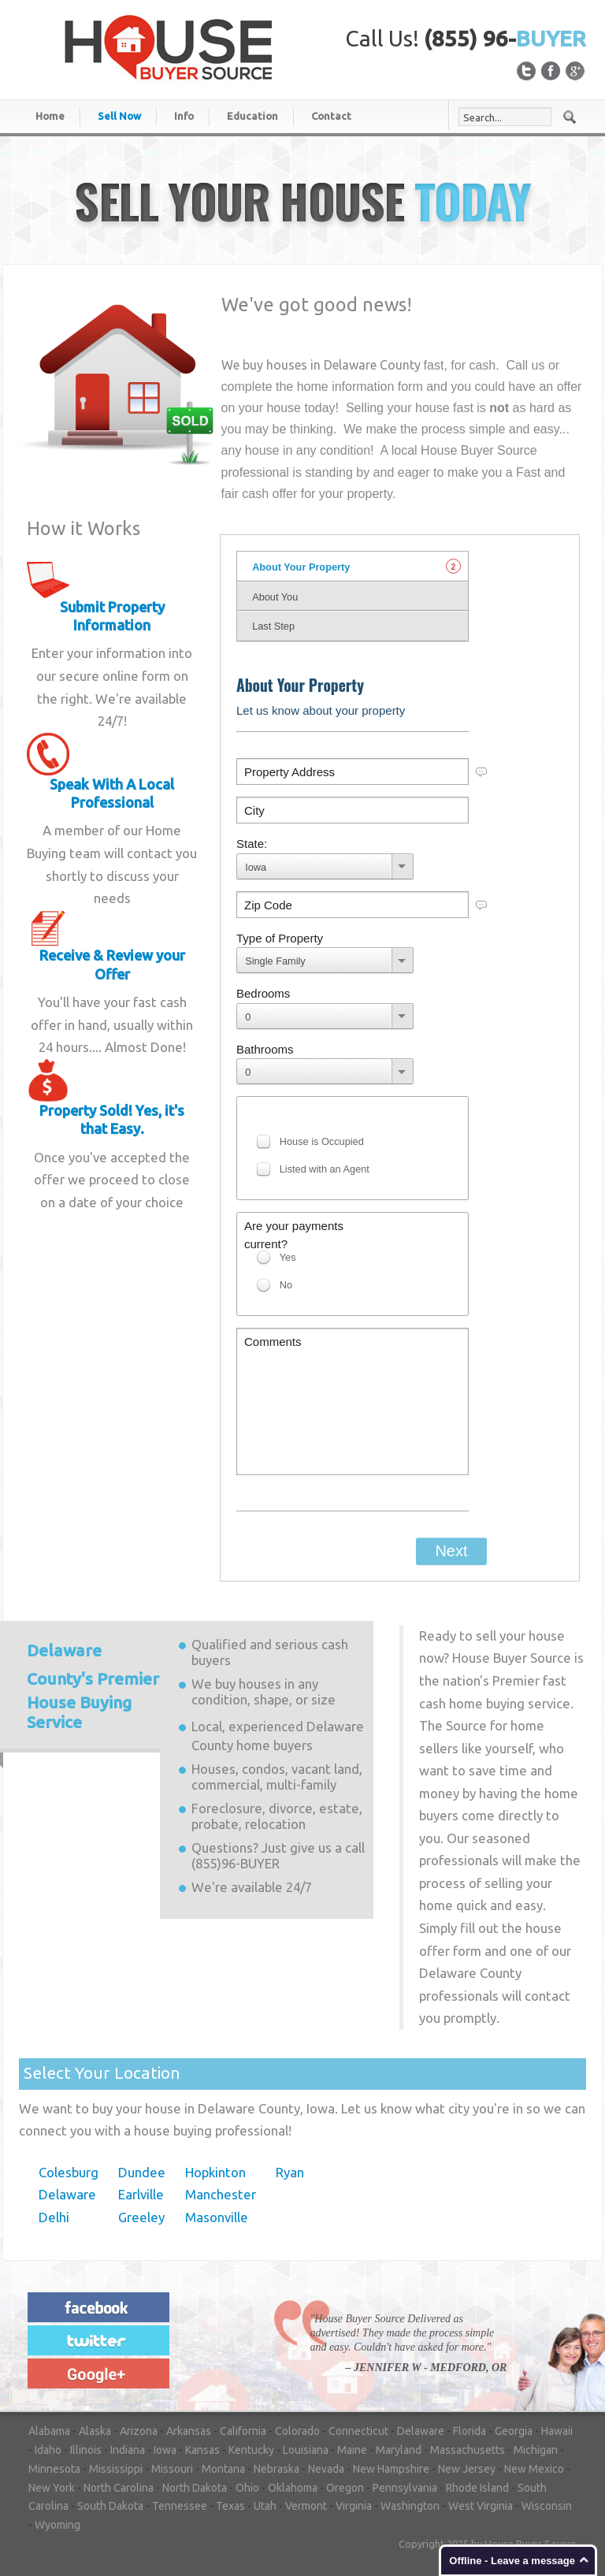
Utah (265, 2506)
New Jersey (467, 2469)
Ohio (247, 2487)
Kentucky (251, 2450)
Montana (223, 2469)
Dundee (141, 2172)
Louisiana (305, 2450)
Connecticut (358, 2431)
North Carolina (119, 2487)
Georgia (514, 2431)
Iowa (165, 2450)
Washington (410, 2506)
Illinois (86, 2450)
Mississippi (116, 2469)
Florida (469, 2431)
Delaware (67, 2194)
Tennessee (179, 2506)
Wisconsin (546, 2506)
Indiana (127, 2450)
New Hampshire (391, 2469)
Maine (352, 2450)
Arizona (139, 2431)
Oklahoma (292, 2487)
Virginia (354, 2506)
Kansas (202, 2450)
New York (51, 2487)
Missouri (172, 2469)
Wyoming (57, 2524)
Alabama (49, 2431)
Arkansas (188, 2431)
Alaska (95, 2431)
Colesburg (68, 2172)
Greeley (141, 2217)
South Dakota (110, 2506)
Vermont (306, 2506)
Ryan (290, 2172)
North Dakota (194, 2487)
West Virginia (480, 2506)
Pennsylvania (405, 2487)
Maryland (398, 2450)
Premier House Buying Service (93, 1686)
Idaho (48, 2450)
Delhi (54, 2217)
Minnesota (54, 2469)
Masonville (216, 2217)
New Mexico (534, 2469)
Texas (230, 2506)
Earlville (141, 2194)
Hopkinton (215, 2172)
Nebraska (276, 2469)
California (243, 2431)
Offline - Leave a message (512, 2561)
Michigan (536, 2450)
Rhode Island (477, 2487)
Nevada (326, 2469)
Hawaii (557, 2431)
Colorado (297, 2431)
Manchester (220, 2194)
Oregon (345, 2487)
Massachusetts (467, 2450)
